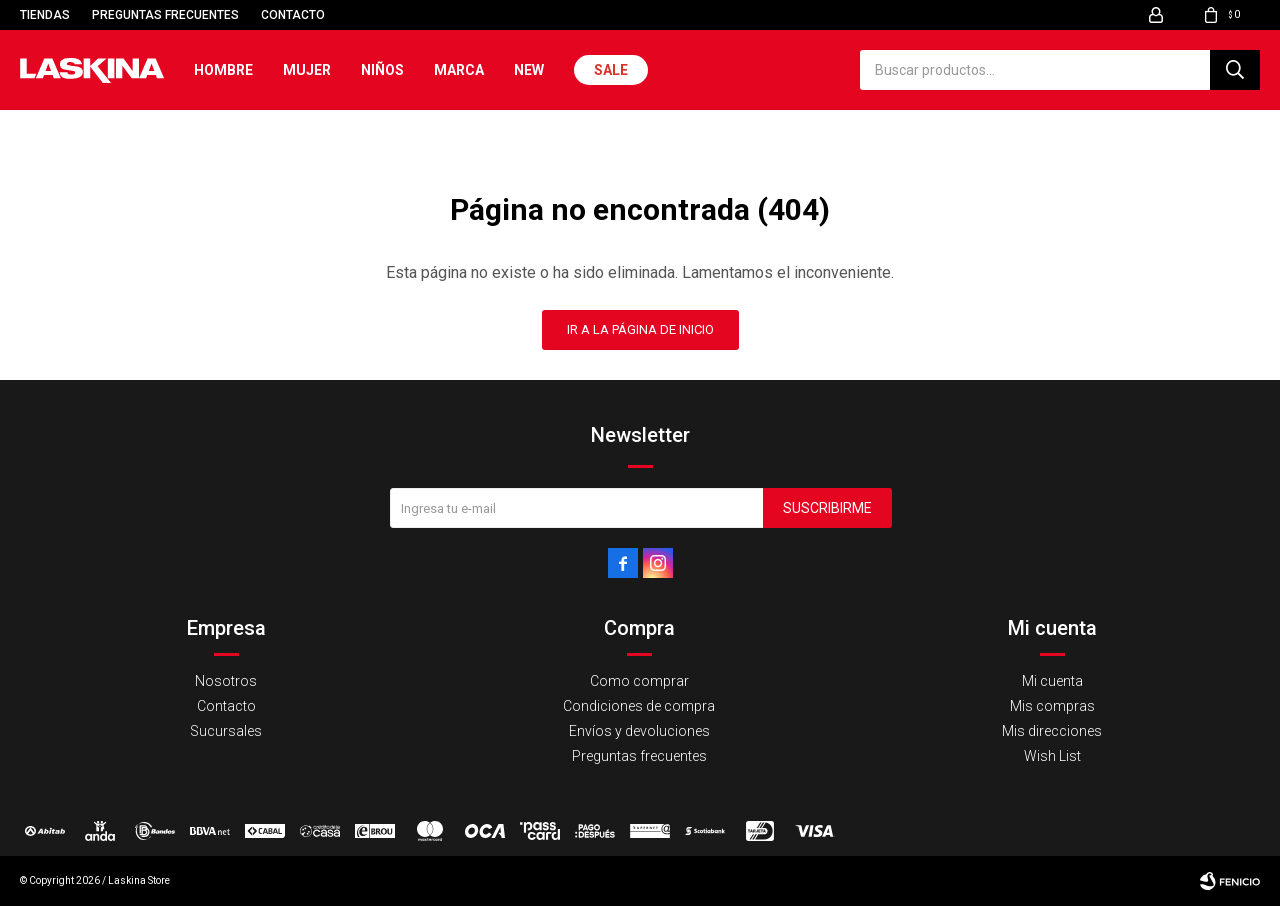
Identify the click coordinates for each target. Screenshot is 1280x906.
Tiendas (45, 15)
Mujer (307, 70)
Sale (611, 70)
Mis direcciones (1052, 731)
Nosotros (226, 681)
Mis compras (1052, 706)
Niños (382, 70)
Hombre (223, 70)
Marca (459, 70)
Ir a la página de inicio (640, 329)
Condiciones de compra (639, 706)
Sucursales (226, 731)
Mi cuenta (1052, 681)
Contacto (293, 15)
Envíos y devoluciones (639, 731)
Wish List (1052, 756)
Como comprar (639, 681)
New (529, 70)
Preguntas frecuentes (165, 15)
